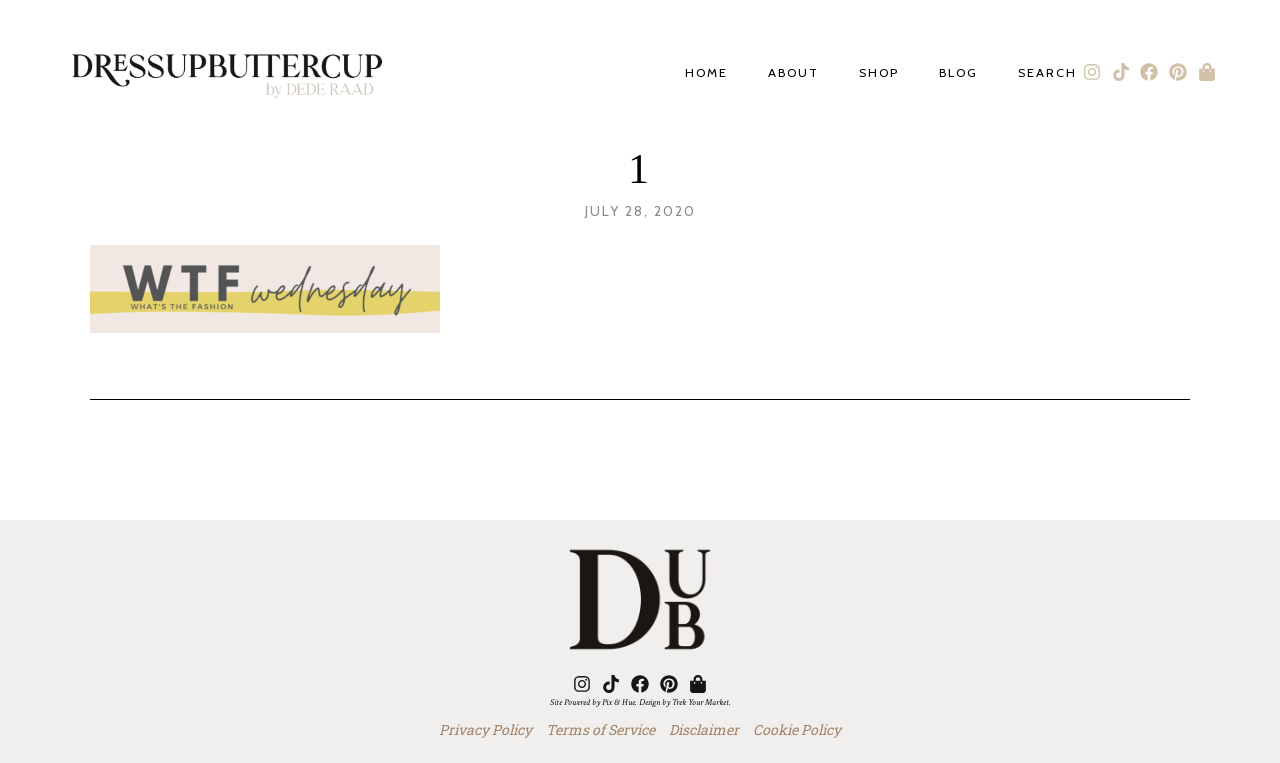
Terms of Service (600, 729)
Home (706, 73)
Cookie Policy (797, 729)
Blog (958, 73)
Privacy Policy (485, 729)
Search (1047, 73)
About (793, 73)
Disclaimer (704, 729)
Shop (879, 73)
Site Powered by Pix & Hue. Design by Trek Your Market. (640, 702)
